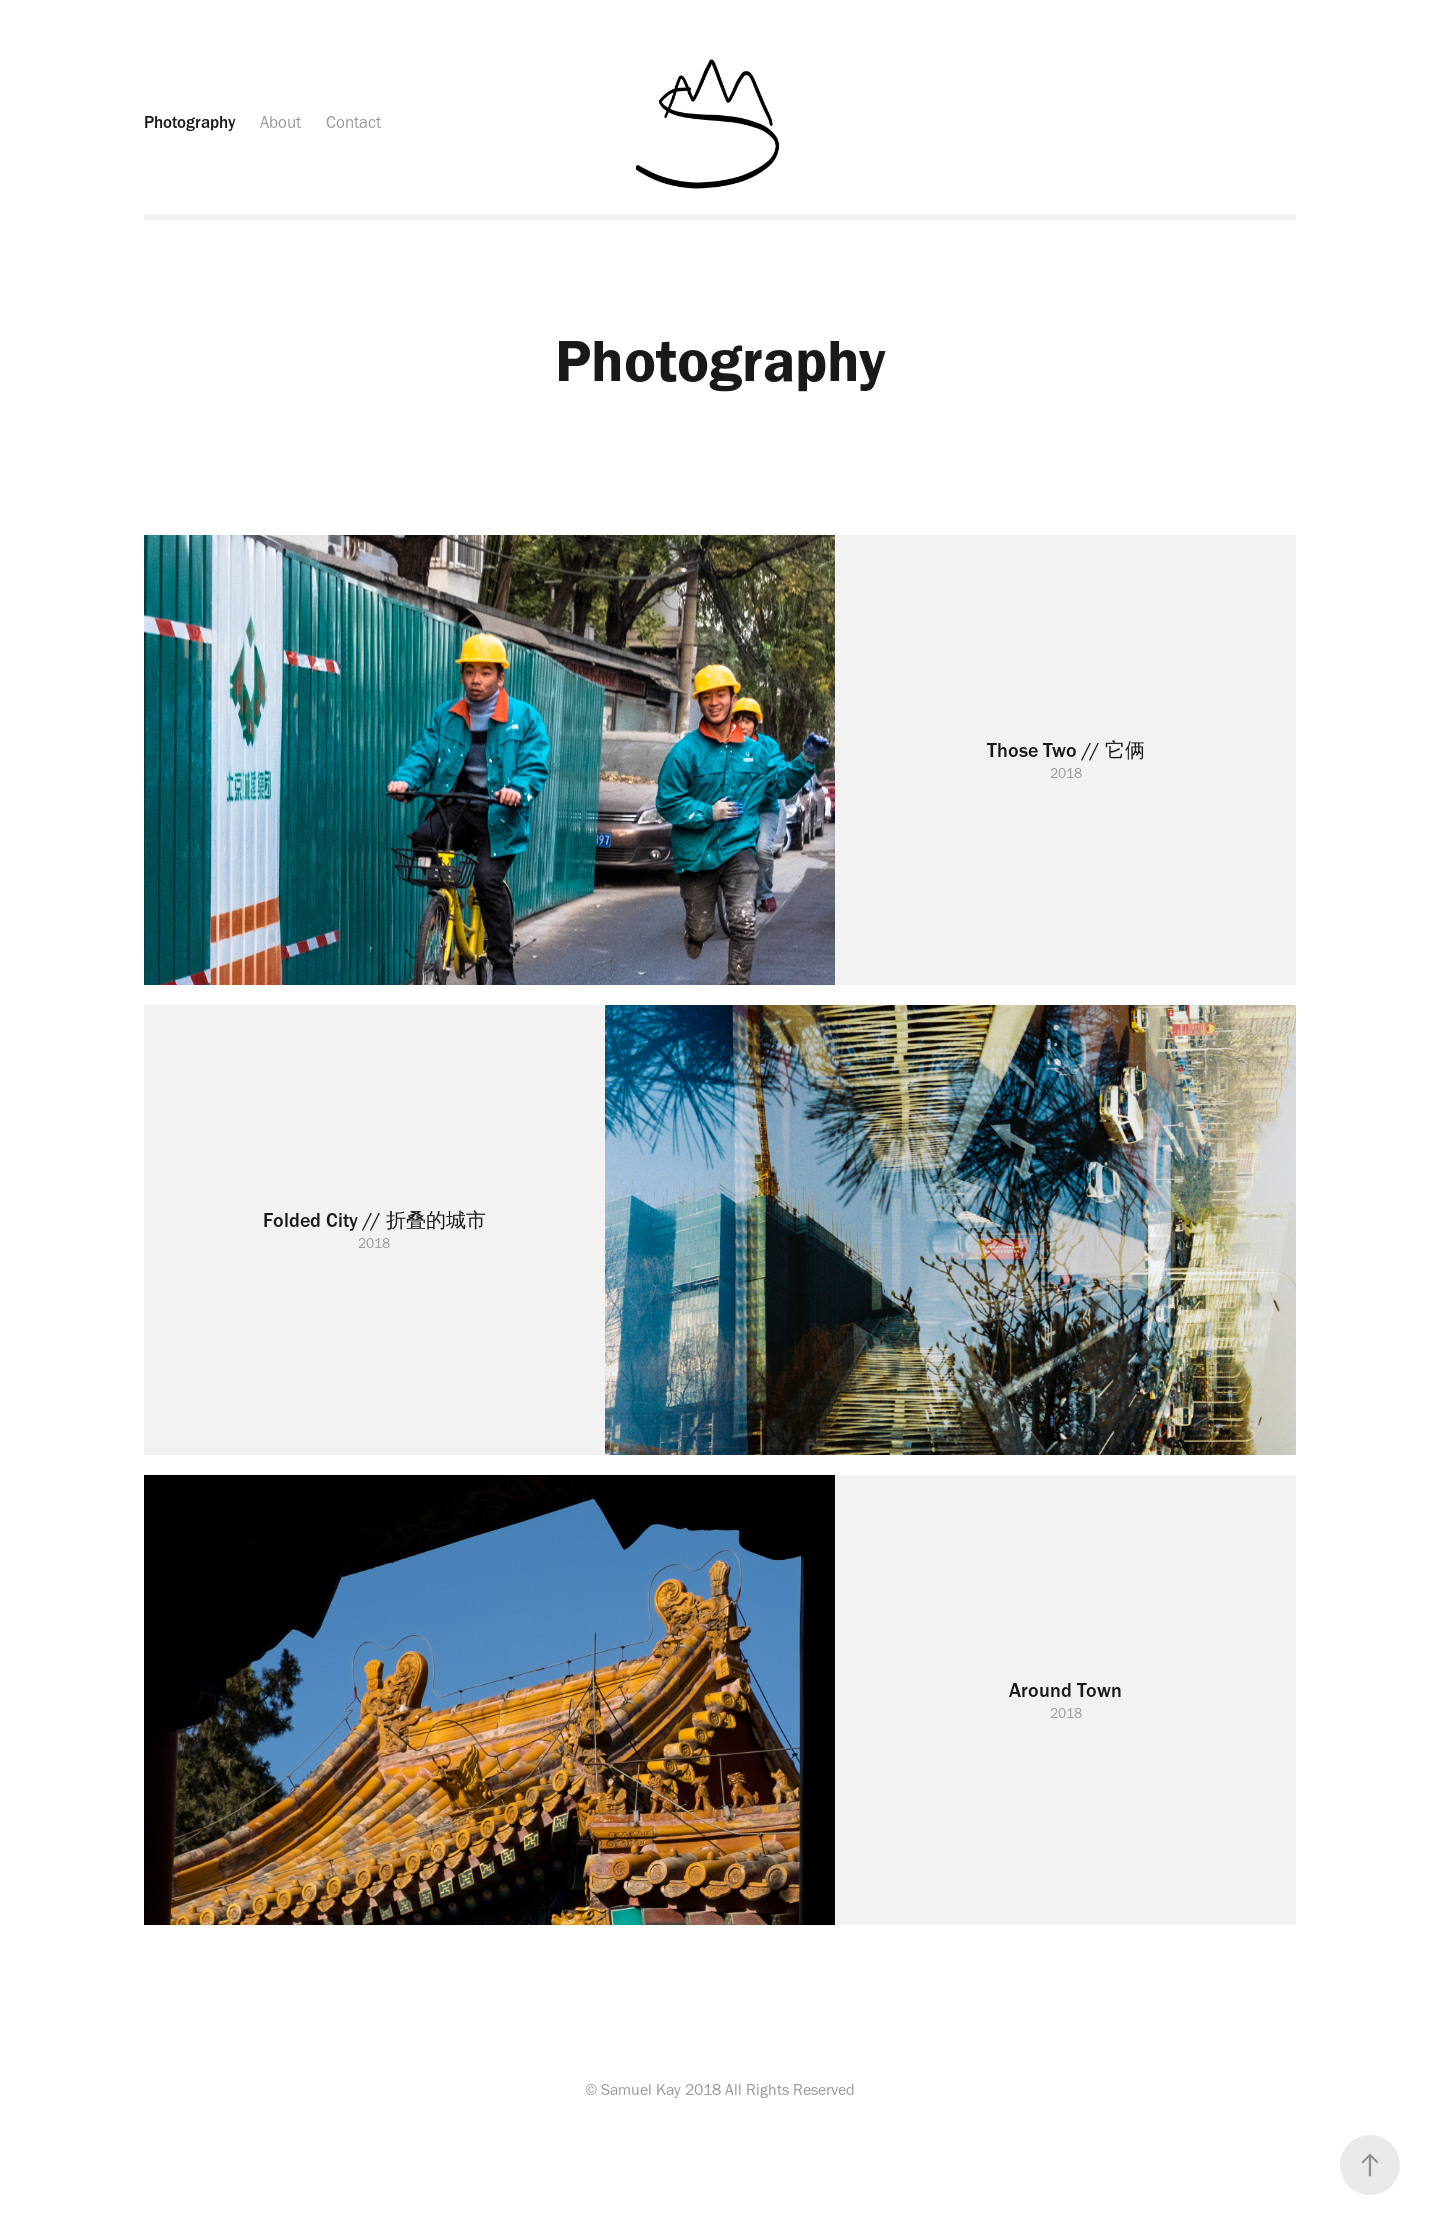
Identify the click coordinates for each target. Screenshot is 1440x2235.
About (280, 122)
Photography (190, 122)
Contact (353, 122)
